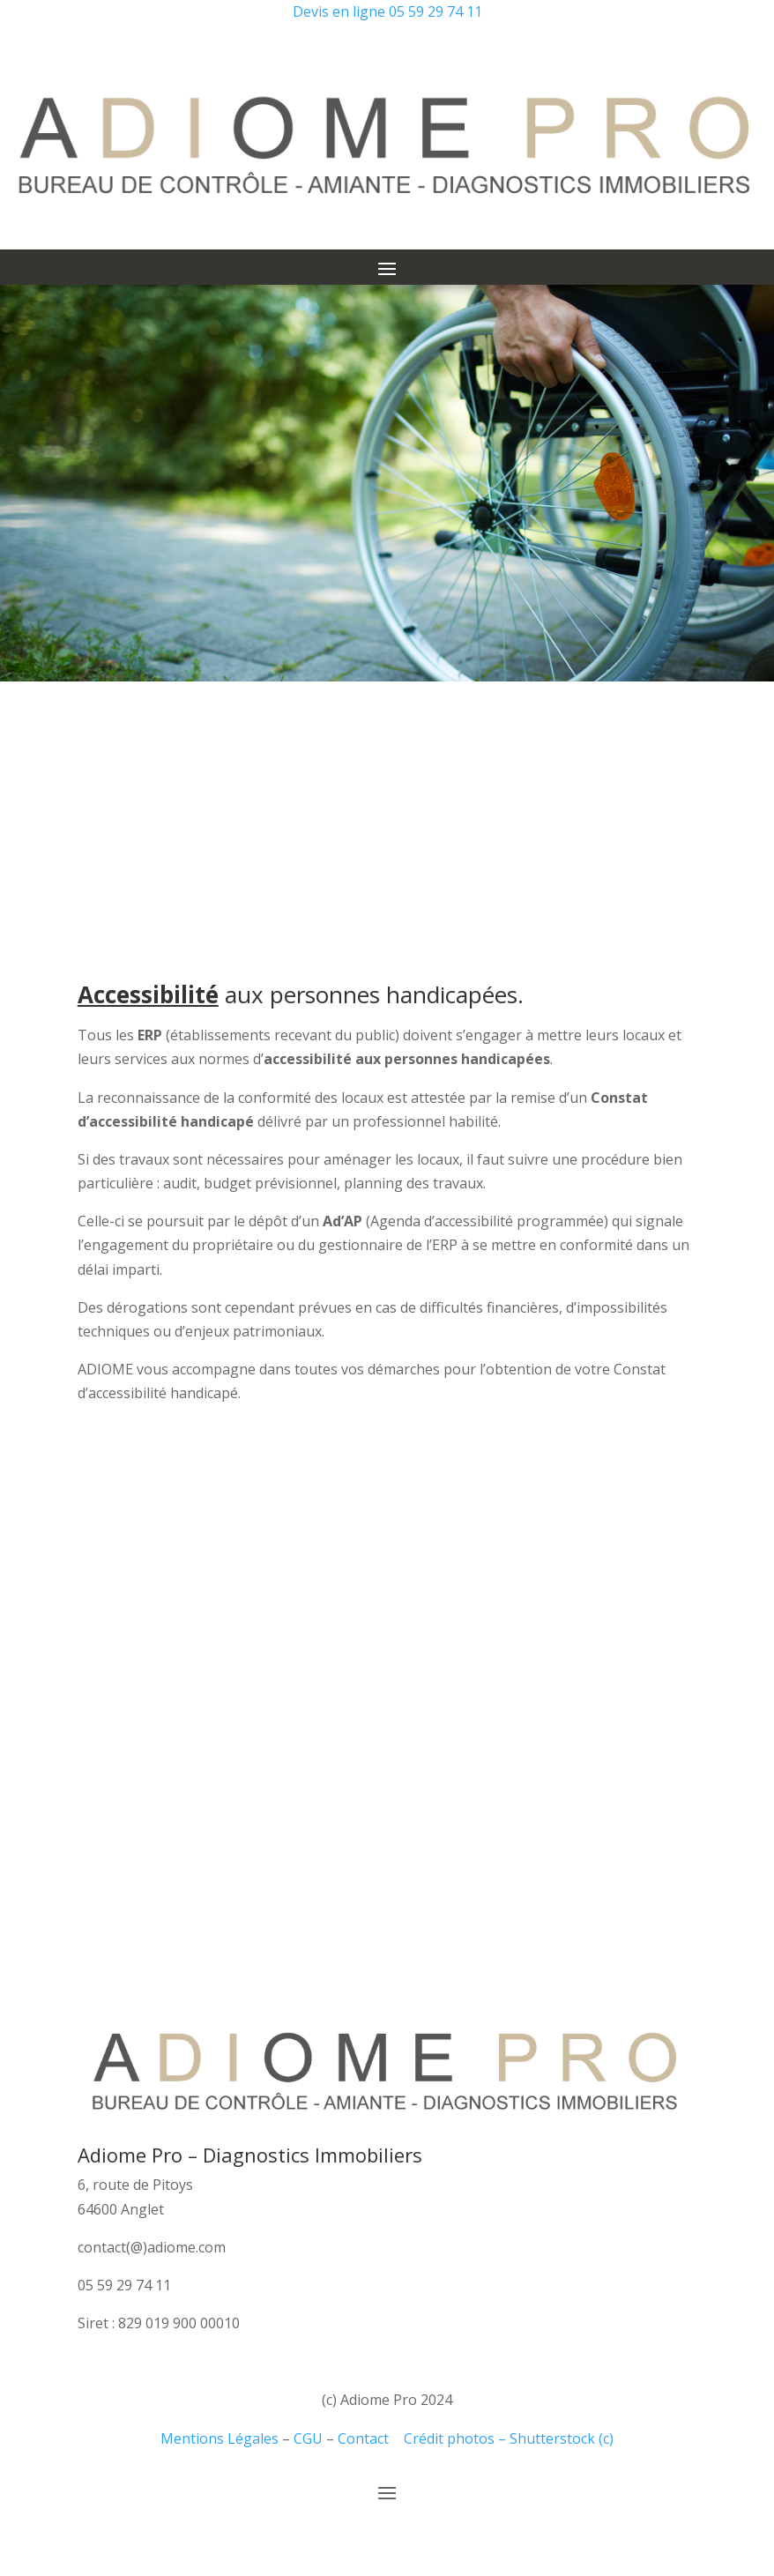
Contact (363, 2438)
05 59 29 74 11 (435, 11)
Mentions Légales (219, 2438)
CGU (308, 2438)
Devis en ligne (339, 11)
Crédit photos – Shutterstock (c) (509, 2438)
